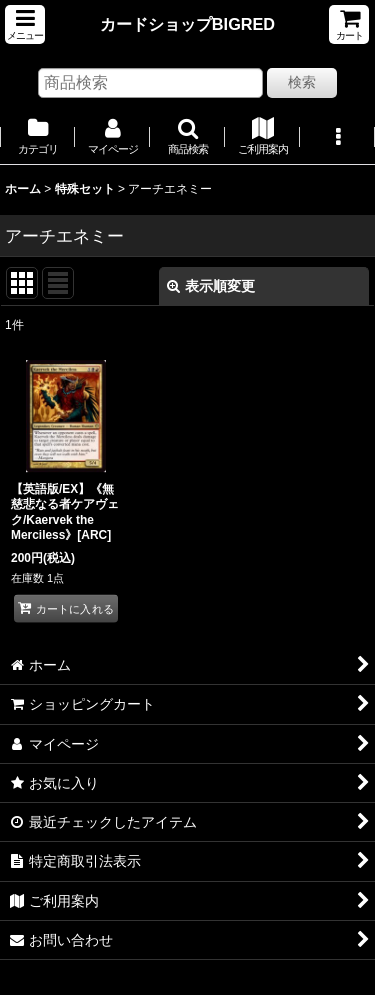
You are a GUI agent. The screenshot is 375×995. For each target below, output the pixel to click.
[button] (25, 24)
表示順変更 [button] (211, 286)
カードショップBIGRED (187, 24)
